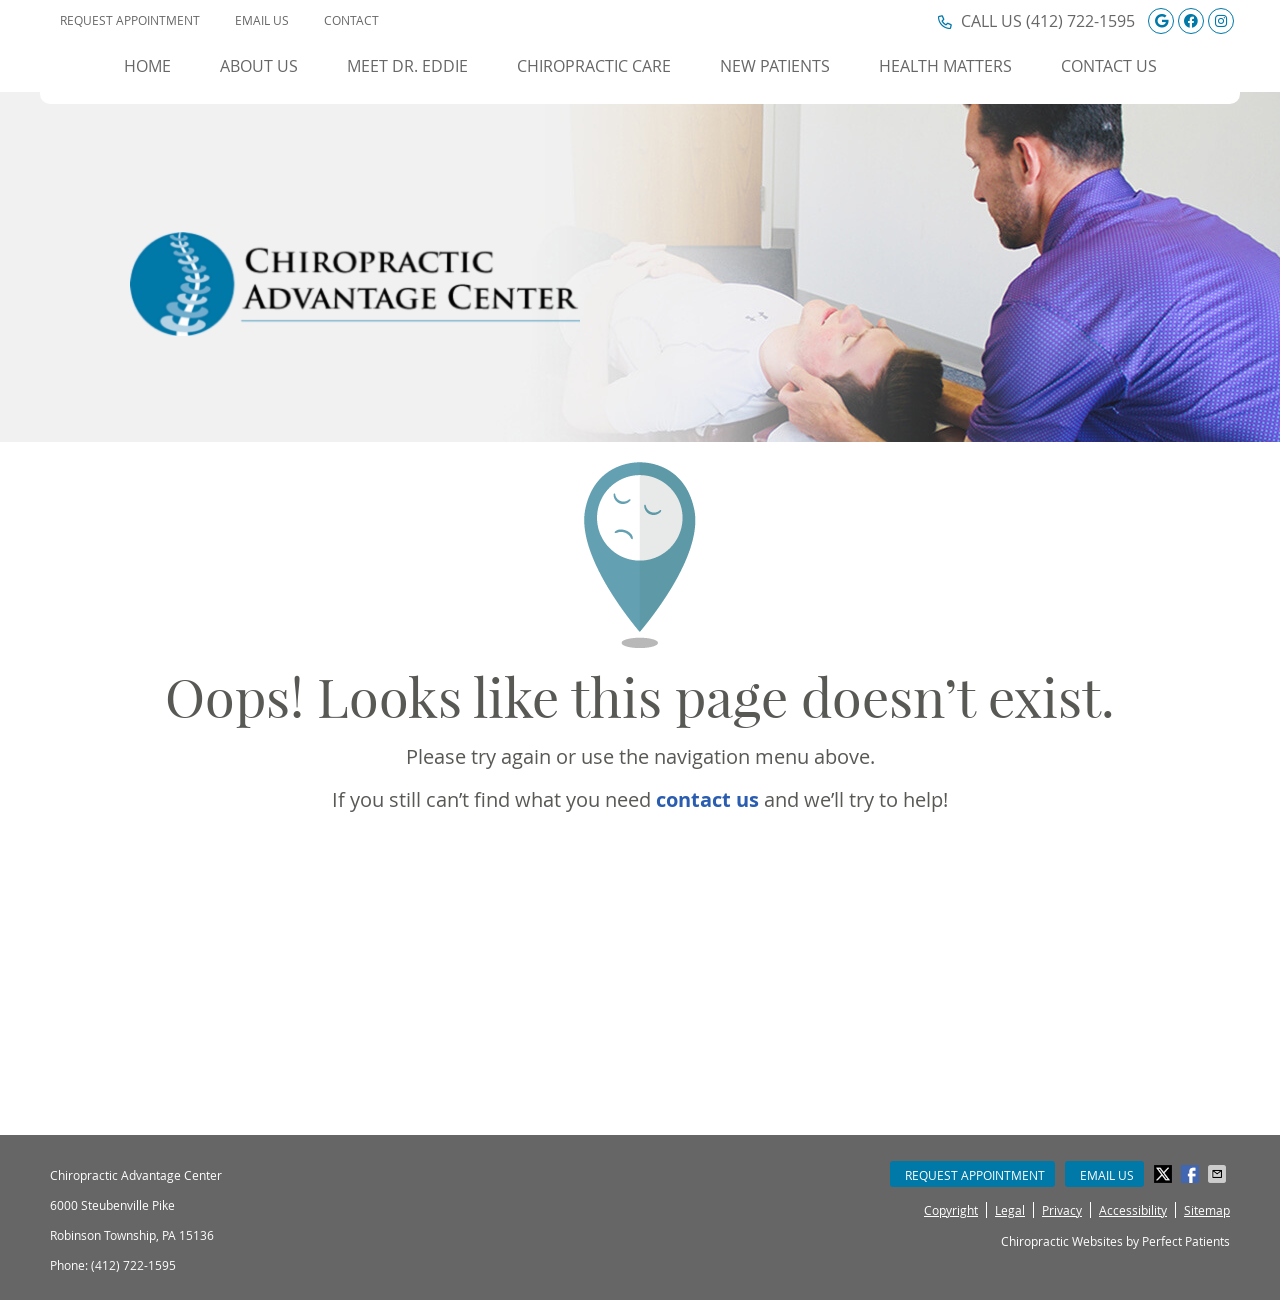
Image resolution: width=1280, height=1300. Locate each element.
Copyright (951, 1210)
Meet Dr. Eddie (407, 66)
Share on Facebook (1192, 1174)
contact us (707, 799)
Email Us (262, 20)
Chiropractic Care (594, 66)
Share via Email (1219, 1174)
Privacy (1062, 1210)
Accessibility (1133, 1210)
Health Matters (945, 66)
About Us (259, 66)
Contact (351, 20)
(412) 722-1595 (1080, 21)
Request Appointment (130, 20)
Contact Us (1109, 66)
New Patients (775, 66)
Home (147, 66)
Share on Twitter (1165, 1174)
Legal (1010, 1210)
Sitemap (1207, 1210)
